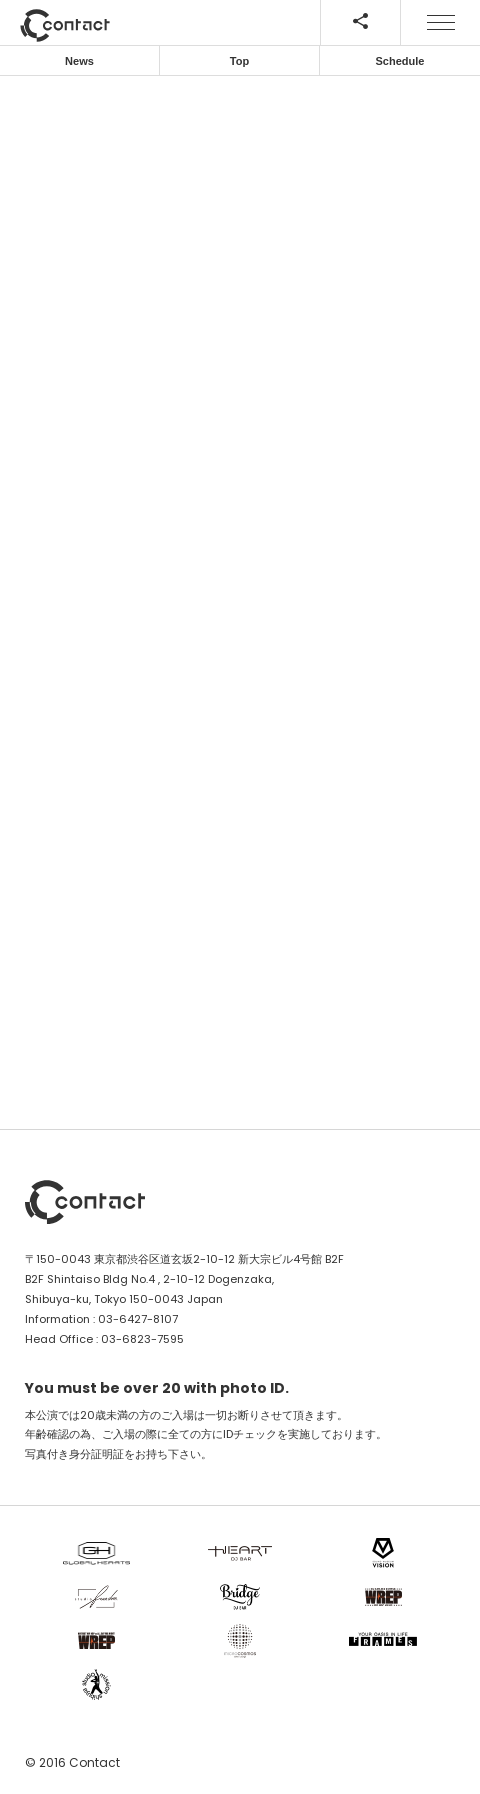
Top (239, 61)
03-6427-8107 (138, 1319)
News (79, 61)
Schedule (400, 61)
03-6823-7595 (142, 1339)
